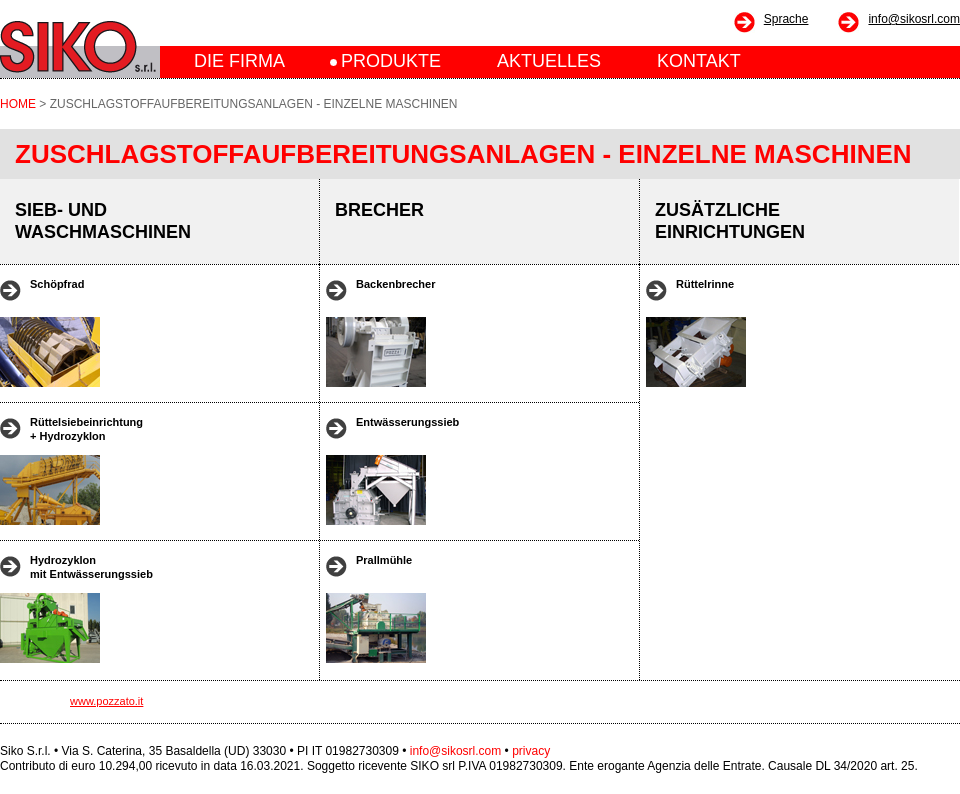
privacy (531, 751)
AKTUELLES (549, 61)
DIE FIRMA (239, 61)
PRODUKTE (391, 61)
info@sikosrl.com (914, 19)
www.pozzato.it (106, 701)
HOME (18, 104)
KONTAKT (699, 61)
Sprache (786, 19)
